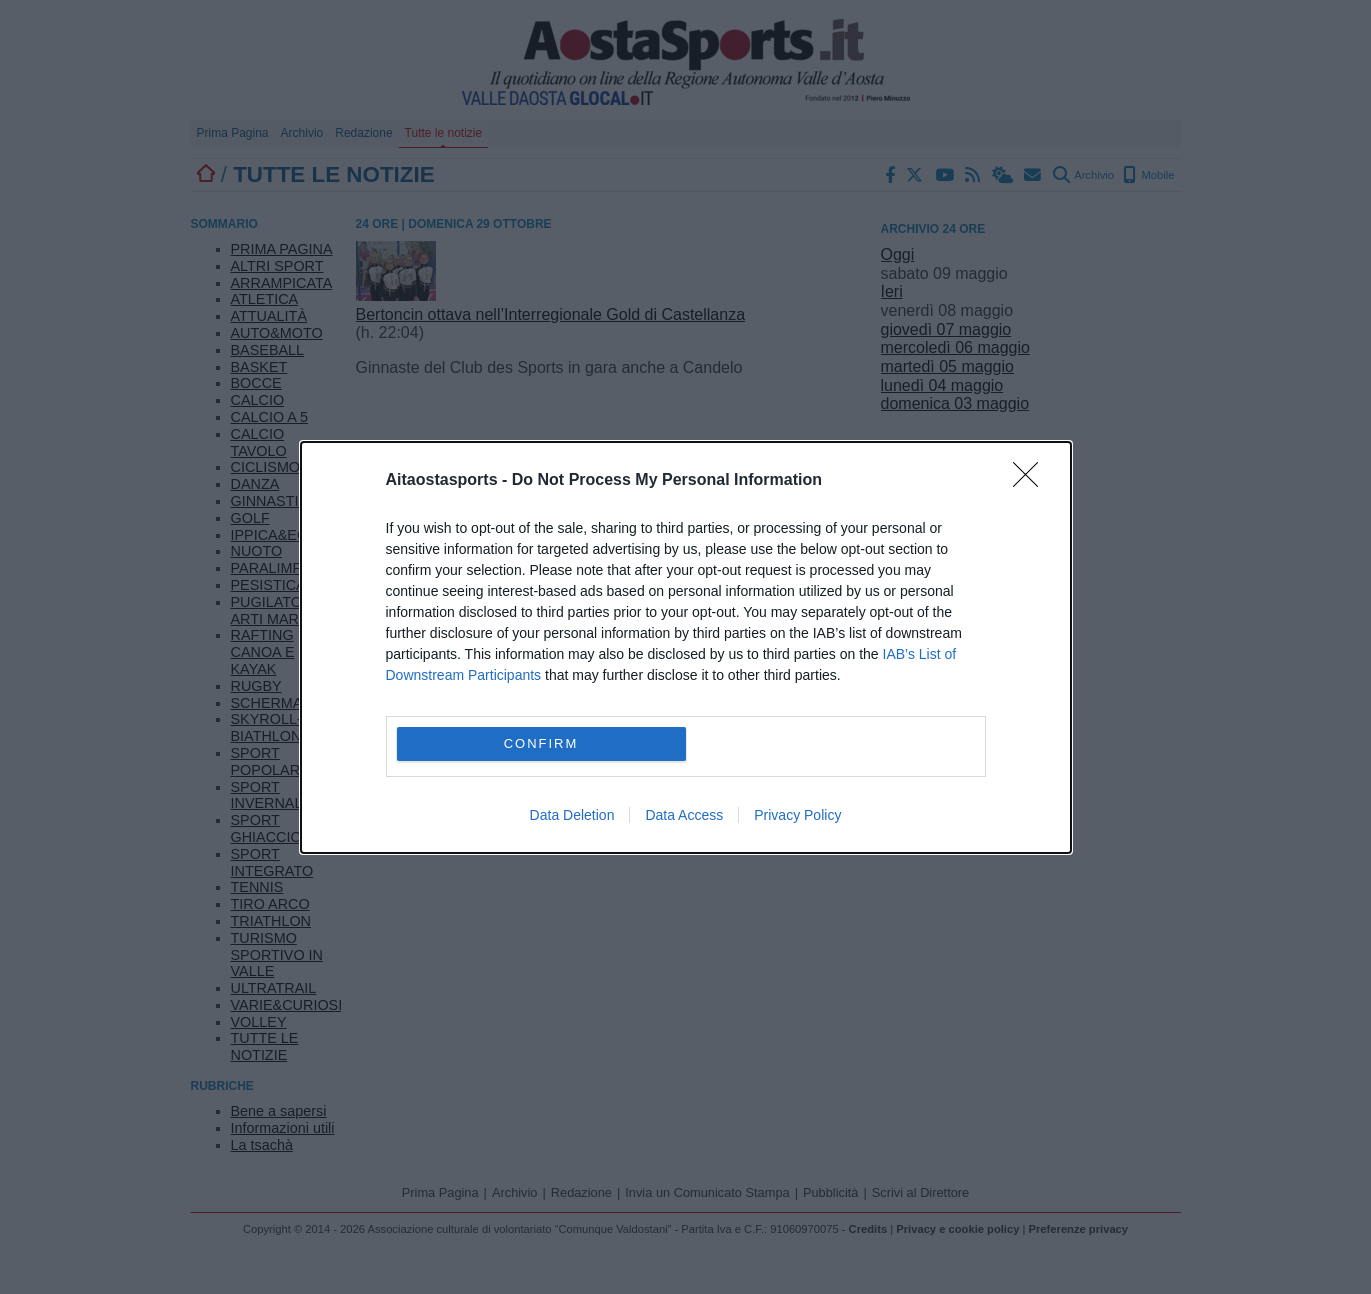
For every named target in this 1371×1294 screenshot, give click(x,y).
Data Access (684, 815)
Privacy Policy (797, 815)
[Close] (1032, 481)
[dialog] (686, 647)
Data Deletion (572, 815)
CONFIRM (541, 743)
